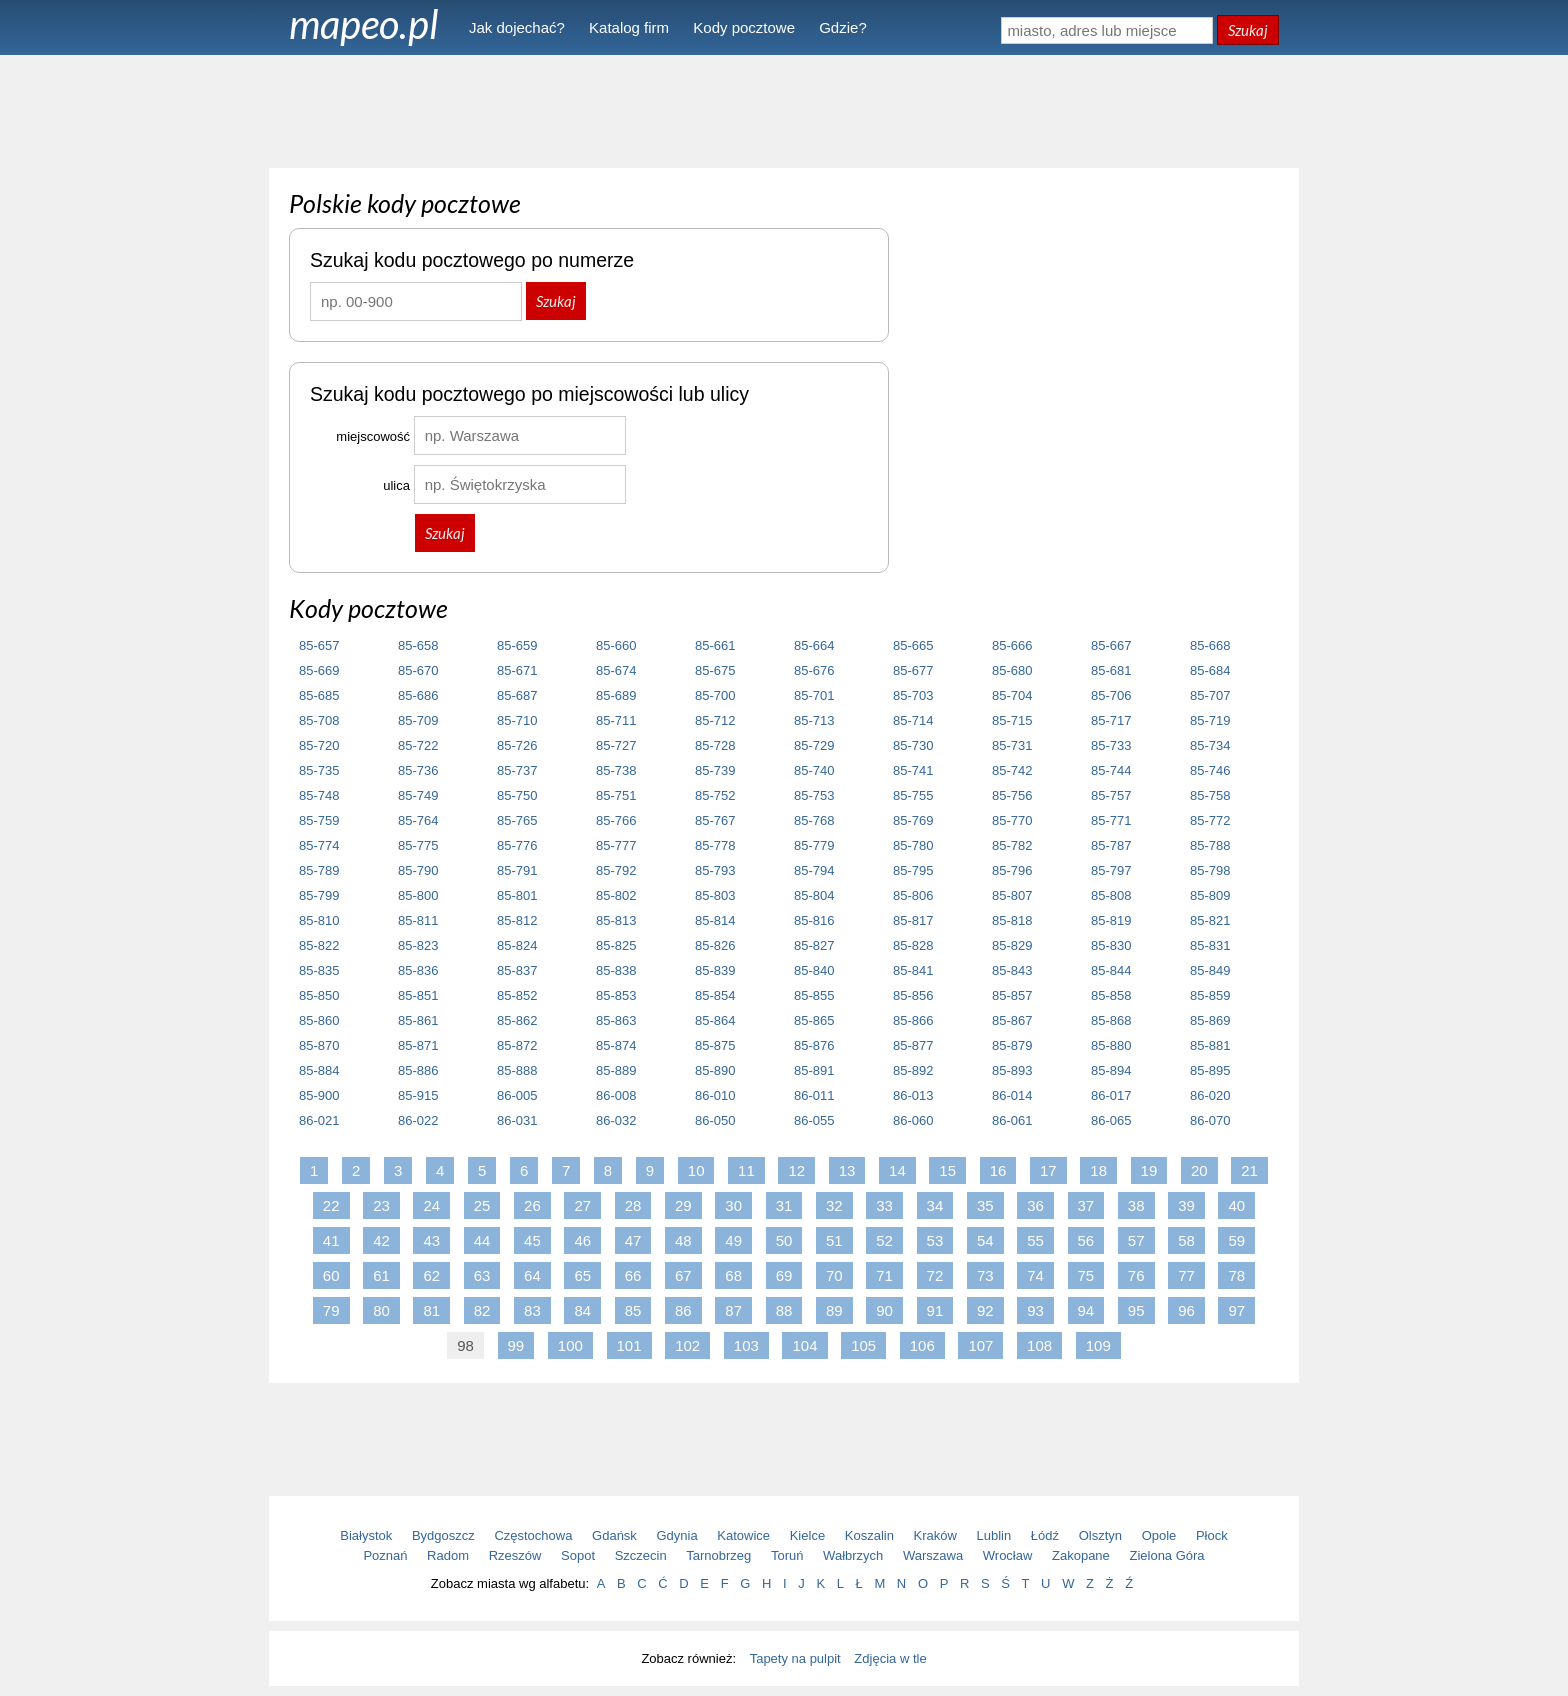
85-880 (1111, 1045)
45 (532, 1240)
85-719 (1210, 720)
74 (1035, 1275)
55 (1035, 1240)
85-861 (418, 1020)
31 (784, 1205)
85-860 (319, 1020)
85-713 (814, 720)
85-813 (616, 920)
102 (687, 1345)
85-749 (418, 795)
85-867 (1012, 1020)
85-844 (1111, 970)
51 (834, 1240)
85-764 (418, 820)
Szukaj (1248, 30)
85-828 (913, 945)
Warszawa (933, 1555)
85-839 (715, 970)
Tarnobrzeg (718, 1555)
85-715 (1012, 720)
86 (683, 1310)
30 (733, 1205)
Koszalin (869, 1535)
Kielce (807, 1535)
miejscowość (373, 436)
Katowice (743, 1535)
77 (1186, 1275)
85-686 (418, 695)
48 (683, 1240)
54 (985, 1240)
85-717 (1111, 720)
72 (935, 1275)
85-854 (715, 995)
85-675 (715, 670)
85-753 (814, 795)
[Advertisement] (784, 110)
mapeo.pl (364, 24)
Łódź (1045, 1535)
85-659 (517, 645)
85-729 (814, 745)
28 (633, 1205)
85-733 (1111, 745)
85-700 (715, 695)
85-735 (319, 770)
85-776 (517, 845)
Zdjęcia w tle (890, 1658)
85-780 (913, 845)
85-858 (1111, 995)
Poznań (385, 1555)
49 (733, 1240)
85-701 (814, 695)
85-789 (319, 870)
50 (784, 1240)
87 (733, 1310)
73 (985, 1275)
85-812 (517, 920)
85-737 (517, 770)
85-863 (616, 1020)
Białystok (366, 1535)
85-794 (814, 870)
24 (431, 1205)
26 (532, 1205)
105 (863, 1345)
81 (431, 1310)
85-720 (319, 745)
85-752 (715, 795)
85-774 (319, 845)
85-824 (517, 945)
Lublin (994, 1535)
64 (532, 1275)
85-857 (1012, 995)
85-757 (1111, 795)
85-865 (814, 1020)
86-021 (319, 1120)
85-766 (616, 820)
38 (1136, 1205)
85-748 (319, 795)
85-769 (913, 820)
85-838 (616, 970)
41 (331, 1240)
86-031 (517, 1120)
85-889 (616, 1070)
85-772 (1210, 820)
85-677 (913, 670)
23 (381, 1205)
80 (381, 1310)
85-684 (1210, 670)
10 (696, 1170)
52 (884, 1240)
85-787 (1111, 845)
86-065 (1111, 1120)
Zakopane (1081, 1555)
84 (582, 1310)
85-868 (1111, 1020)
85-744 (1111, 770)
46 (582, 1240)
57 (1136, 1240)
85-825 (616, 945)
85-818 (1012, 920)
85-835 (319, 970)
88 (784, 1310)
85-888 (517, 1070)
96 (1186, 1310)
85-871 (418, 1045)
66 (633, 1275)
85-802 (616, 895)
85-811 (418, 920)
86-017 (1111, 1095)
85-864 (715, 1020)
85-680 (1012, 670)
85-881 (1210, 1045)
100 (570, 1345)
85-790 (418, 870)
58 (1186, 1240)
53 (935, 1240)
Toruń (787, 1555)
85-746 (1210, 770)
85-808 (1111, 895)
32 (834, 1205)
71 (884, 1275)
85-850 (319, 995)
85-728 (715, 745)
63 (482, 1275)
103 (746, 1345)
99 (516, 1345)
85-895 (1210, 1070)
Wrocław (1008, 1555)
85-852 (517, 995)
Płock (1212, 1535)
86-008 (616, 1095)
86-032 (616, 1120)
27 (582, 1205)
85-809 (1210, 895)
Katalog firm (629, 27)
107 (980, 1345)
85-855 (814, 995)
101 (629, 1345)
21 (1249, 1170)
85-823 (418, 945)
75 (1086, 1275)
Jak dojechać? (517, 27)
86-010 (715, 1095)
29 (683, 1205)
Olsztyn (1100, 1535)
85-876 (814, 1045)
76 (1136, 1275)
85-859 (1210, 995)
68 (733, 1275)
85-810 (319, 920)
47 (633, 1240)
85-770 (1012, 820)
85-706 (1111, 695)
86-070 (1210, 1120)
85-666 (1012, 645)
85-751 (616, 795)
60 (331, 1275)
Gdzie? (843, 27)
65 (582, 1275)
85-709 (418, 720)
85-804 (814, 895)
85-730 (913, 745)
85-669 (319, 670)
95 (1136, 1310)
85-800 (418, 895)
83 (532, 1310)
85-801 (517, 895)
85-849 (1210, 970)
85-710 (517, 720)
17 (1048, 1170)
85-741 (913, 770)
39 (1186, 1205)
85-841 (913, 970)
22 (331, 1205)
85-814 (715, 920)
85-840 (814, 970)
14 (897, 1170)
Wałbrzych (853, 1555)
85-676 (814, 670)
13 (847, 1170)
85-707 (1210, 695)
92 (985, 1310)
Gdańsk (614, 1535)
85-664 (814, 645)
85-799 (319, 895)
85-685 (319, 695)
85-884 (319, 1070)
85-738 (616, 770)
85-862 (517, 1020)
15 (947, 1170)
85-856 (913, 995)
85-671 (517, 670)
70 (834, 1275)
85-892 (913, 1070)
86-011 (814, 1095)
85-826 (715, 945)
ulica (396, 485)
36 (1035, 1205)
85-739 (715, 770)
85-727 (616, 745)
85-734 (1210, 745)
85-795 (913, 870)
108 (1039, 1345)
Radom (448, 1555)
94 (1086, 1310)
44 (482, 1240)
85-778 (715, 845)
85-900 (319, 1095)
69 (784, 1275)
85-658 (418, 645)
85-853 (616, 995)
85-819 (1111, 920)
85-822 (319, 945)
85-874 (616, 1045)
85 (633, 1310)
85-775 (418, 845)
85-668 (1210, 645)
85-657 (319, 645)
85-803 (715, 895)
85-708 (319, 720)
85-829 (1012, 945)
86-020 (1210, 1095)
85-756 (1012, 795)
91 (935, 1310)
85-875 (715, 1045)
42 (381, 1240)
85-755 (913, 795)
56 (1086, 1240)
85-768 (814, 820)
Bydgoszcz (443, 1535)
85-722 (418, 745)
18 (1098, 1170)
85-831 (1210, 945)
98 (465, 1345)
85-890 (715, 1070)
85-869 (1210, 1020)
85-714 (913, 720)
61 (381, 1275)
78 (1236, 1275)
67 (683, 1275)
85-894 (1111, 1070)
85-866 (913, 1020)
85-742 (1012, 770)
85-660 (616, 645)
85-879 (1012, 1045)
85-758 (1210, 795)
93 (1035, 1310)
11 (746, 1170)
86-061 (1012, 1120)
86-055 (814, 1120)
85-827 (814, 945)
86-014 (1012, 1095)
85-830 (1111, 945)
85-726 (517, 745)
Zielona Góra (1166, 1555)
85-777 (616, 845)
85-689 (616, 695)
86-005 (517, 1095)
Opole (1159, 1535)
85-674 (616, 670)
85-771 (1111, 820)
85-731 (1012, 745)
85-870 (319, 1045)
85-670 (418, 670)
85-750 (517, 795)
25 (482, 1205)
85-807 (1012, 895)
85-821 (1210, 920)
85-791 (517, 870)
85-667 (1111, 645)
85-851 (418, 995)
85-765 (517, 820)
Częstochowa (533, 1535)
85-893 (1012, 1070)
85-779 (814, 845)
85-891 (814, 1070)
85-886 (418, 1070)
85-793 (715, 870)
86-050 (715, 1120)
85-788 (1210, 845)
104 (804, 1345)
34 (935, 1205)
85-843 (1012, 970)
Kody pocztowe (744, 27)
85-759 (319, 820)
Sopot (578, 1555)
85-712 (715, 720)
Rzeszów (515, 1555)
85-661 (715, 645)
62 (431, 1275)
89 (834, 1310)
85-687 (517, 695)
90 (884, 1310)
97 (1236, 1310)
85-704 (1012, 695)
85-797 (1111, 870)
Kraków (935, 1535)
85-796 (1012, 870)
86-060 (913, 1120)
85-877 (913, 1045)
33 (884, 1205)
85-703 (913, 695)
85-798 (1210, 870)
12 (796, 1170)
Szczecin (641, 1555)
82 (482, 1310)
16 (998, 1170)
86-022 (418, 1120)
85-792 (616, 870)
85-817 (913, 920)
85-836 (418, 970)
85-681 (1111, 670)
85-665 (913, 645)
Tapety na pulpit (795, 1658)
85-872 (517, 1045)
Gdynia (677, 1535)
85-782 (1012, 845)
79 (331, 1310)
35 (985, 1205)
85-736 (418, 770)
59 (1236, 1240)
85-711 (616, 720)
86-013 (913, 1095)
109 (1098, 1345)
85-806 (913, 895)
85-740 (814, 770)
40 (1236, 1205)
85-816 (814, 920)
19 (1149, 1170)
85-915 (418, 1095)
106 (922, 1345)
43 (431, 1240)
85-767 (715, 820)
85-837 (517, 970)
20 (1199, 1170)
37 (1086, 1205)
